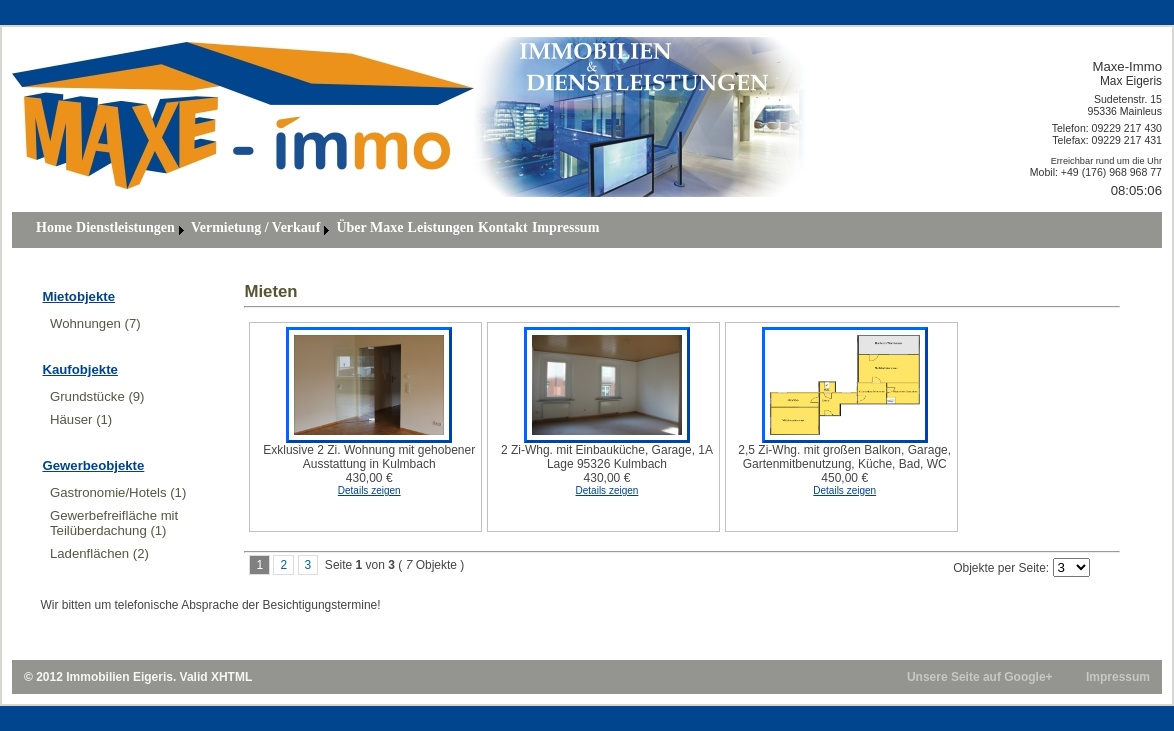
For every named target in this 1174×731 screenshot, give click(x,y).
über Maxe (369, 227)
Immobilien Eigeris (119, 677)
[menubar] (317, 230)
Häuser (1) (81, 419)
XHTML (231, 677)
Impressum (565, 227)
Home (54, 227)
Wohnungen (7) (95, 323)
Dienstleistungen (125, 227)
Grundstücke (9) (97, 396)
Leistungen (441, 227)
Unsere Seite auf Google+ (980, 677)
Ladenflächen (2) (99, 553)
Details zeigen (369, 490)
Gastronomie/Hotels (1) (118, 492)
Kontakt (503, 227)
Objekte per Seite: (1001, 568)
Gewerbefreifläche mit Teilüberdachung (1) (114, 523)
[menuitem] (54, 230)
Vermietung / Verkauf (255, 227)
